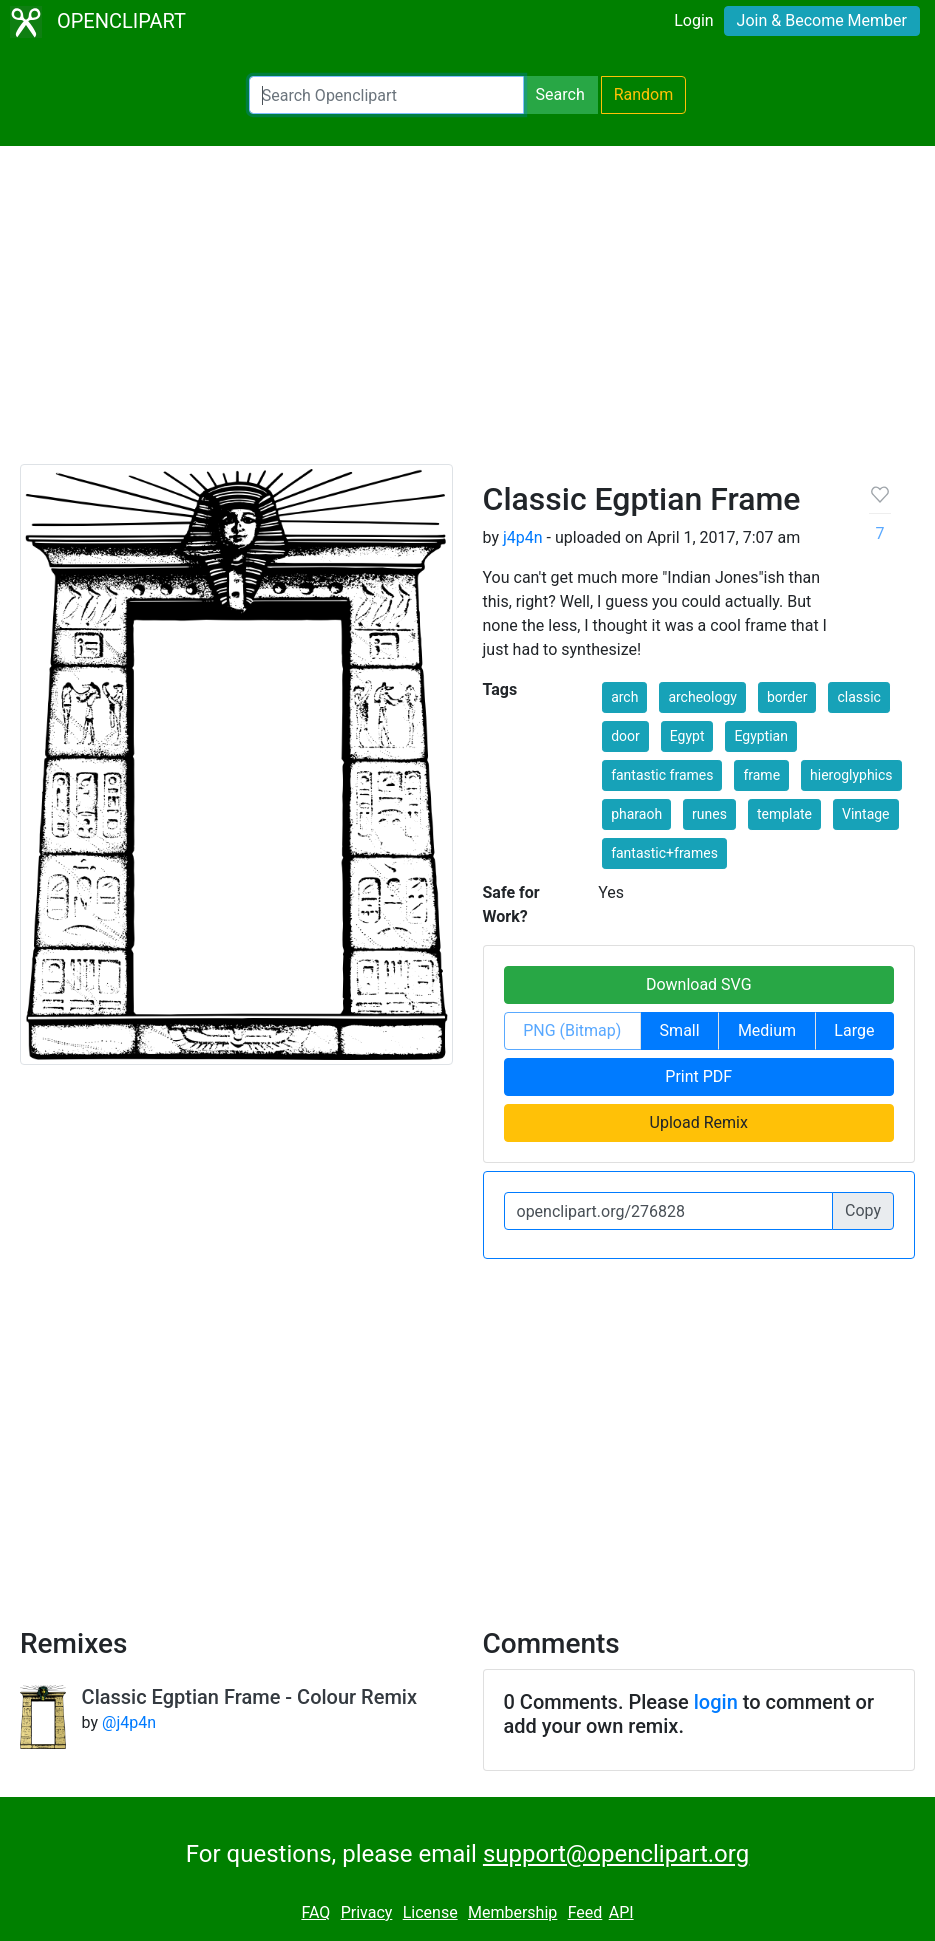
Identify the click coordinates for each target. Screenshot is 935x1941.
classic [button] (859, 697)
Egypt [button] (687, 736)
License (430, 1912)
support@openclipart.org (616, 1854)
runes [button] (709, 814)
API (621, 1912)
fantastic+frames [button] (664, 853)
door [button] (625, 736)
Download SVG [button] (699, 984)
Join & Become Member (822, 20)
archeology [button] (702, 697)
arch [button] (624, 697)
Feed (585, 1912)
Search (560, 94)
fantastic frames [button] (662, 775)
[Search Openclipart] (386, 95)
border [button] (787, 697)
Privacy (367, 1912)
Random (644, 94)
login (716, 1702)
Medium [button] (767, 1030)
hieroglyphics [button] (851, 775)
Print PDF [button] (698, 1076)
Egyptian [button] (761, 736)
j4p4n (523, 537)
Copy (863, 1210)
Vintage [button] (866, 814)
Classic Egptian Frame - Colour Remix (249, 1697)
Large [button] (854, 1030)
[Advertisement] (467, 314)
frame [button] (761, 775)
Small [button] (680, 1030)
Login (693, 20)
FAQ (315, 1912)
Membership (512, 1912)
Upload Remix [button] (699, 1122)
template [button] (784, 814)
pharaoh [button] (636, 814)
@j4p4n (129, 1722)
